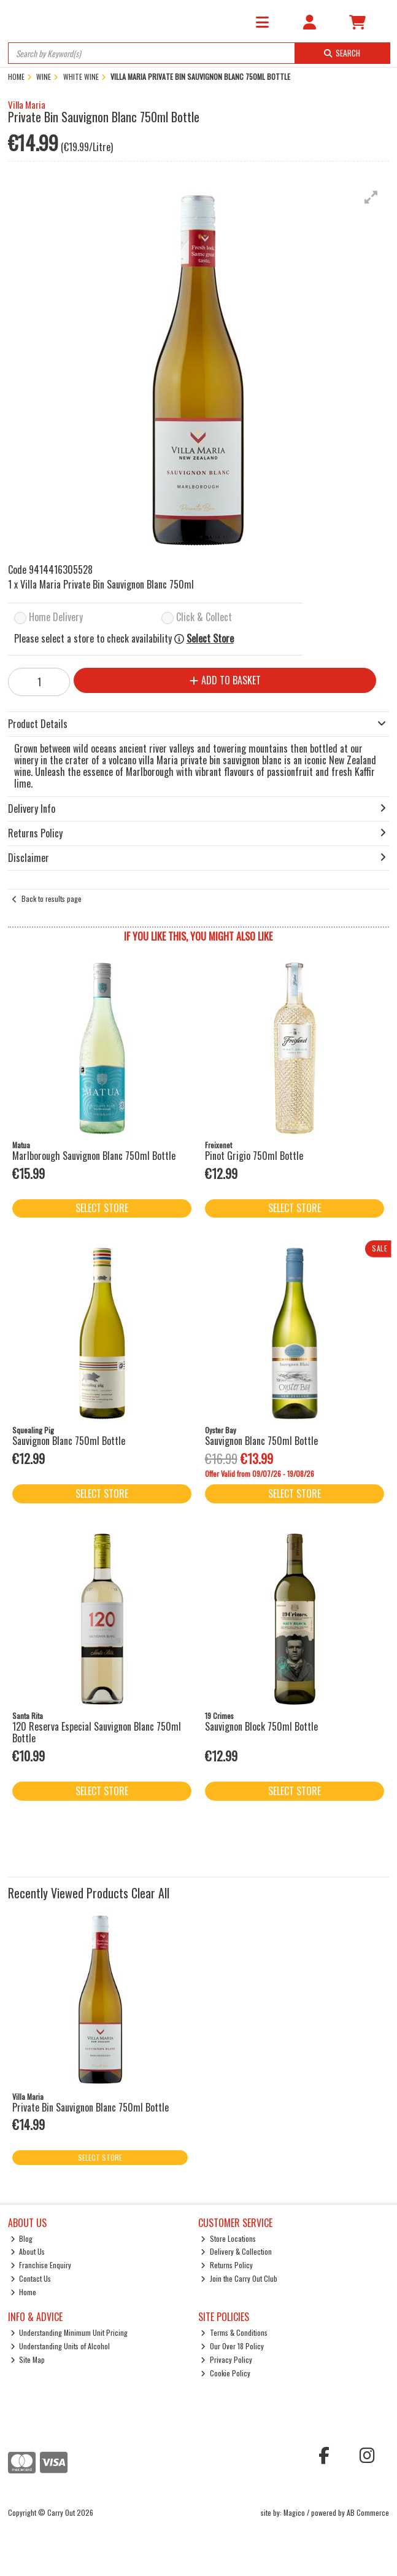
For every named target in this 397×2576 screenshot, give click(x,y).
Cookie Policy (225, 2373)
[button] (371, 197)
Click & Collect (204, 617)
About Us (27, 2251)
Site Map (27, 2359)
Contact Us (31, 2278)
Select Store (210, 638)
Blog (21, 2238)
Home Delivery (56, 617)
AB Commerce (368, 2512)
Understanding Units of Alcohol (60, 2346)
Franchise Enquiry (41, 2265)
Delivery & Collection (236, 2251)
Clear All (150, 1893)
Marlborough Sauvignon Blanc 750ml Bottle (93, 1155)
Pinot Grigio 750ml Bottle (254, 1155)
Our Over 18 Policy (232, 2346)
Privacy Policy (226, 2359)
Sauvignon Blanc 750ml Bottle (68, 1440)
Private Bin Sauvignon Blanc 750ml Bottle (90, 2107)
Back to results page (51, 898)
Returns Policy (227, 2265)
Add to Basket (225, 680)
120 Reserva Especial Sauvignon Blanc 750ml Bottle (96, 1732)
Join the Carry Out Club (239, 2278)
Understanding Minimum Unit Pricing (69, 2332)
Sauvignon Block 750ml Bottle (261, 1726)
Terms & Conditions (234, 2332)
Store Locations (228, 2238)
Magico (294, 2512)
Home (23, 2292)
